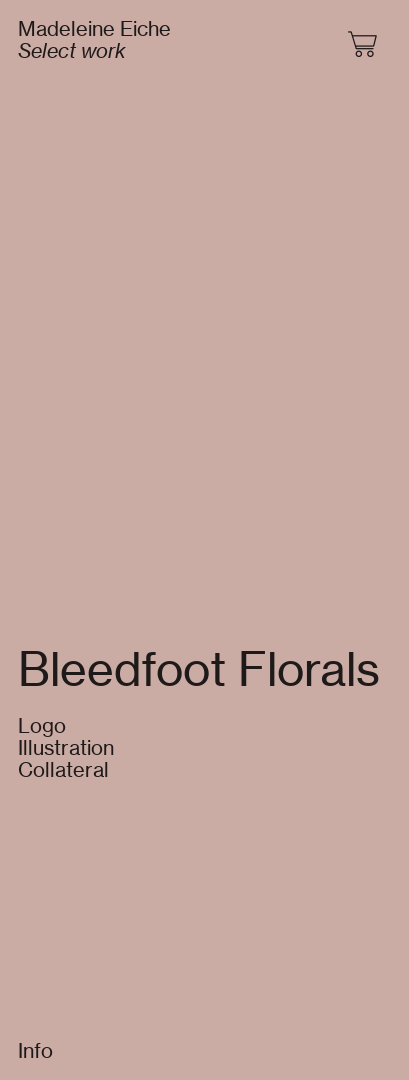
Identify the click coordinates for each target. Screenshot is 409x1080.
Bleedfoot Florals (199, 669)
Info (35, 1050)
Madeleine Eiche (94, 28)
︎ (364, 45)
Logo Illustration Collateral (66, 747)
